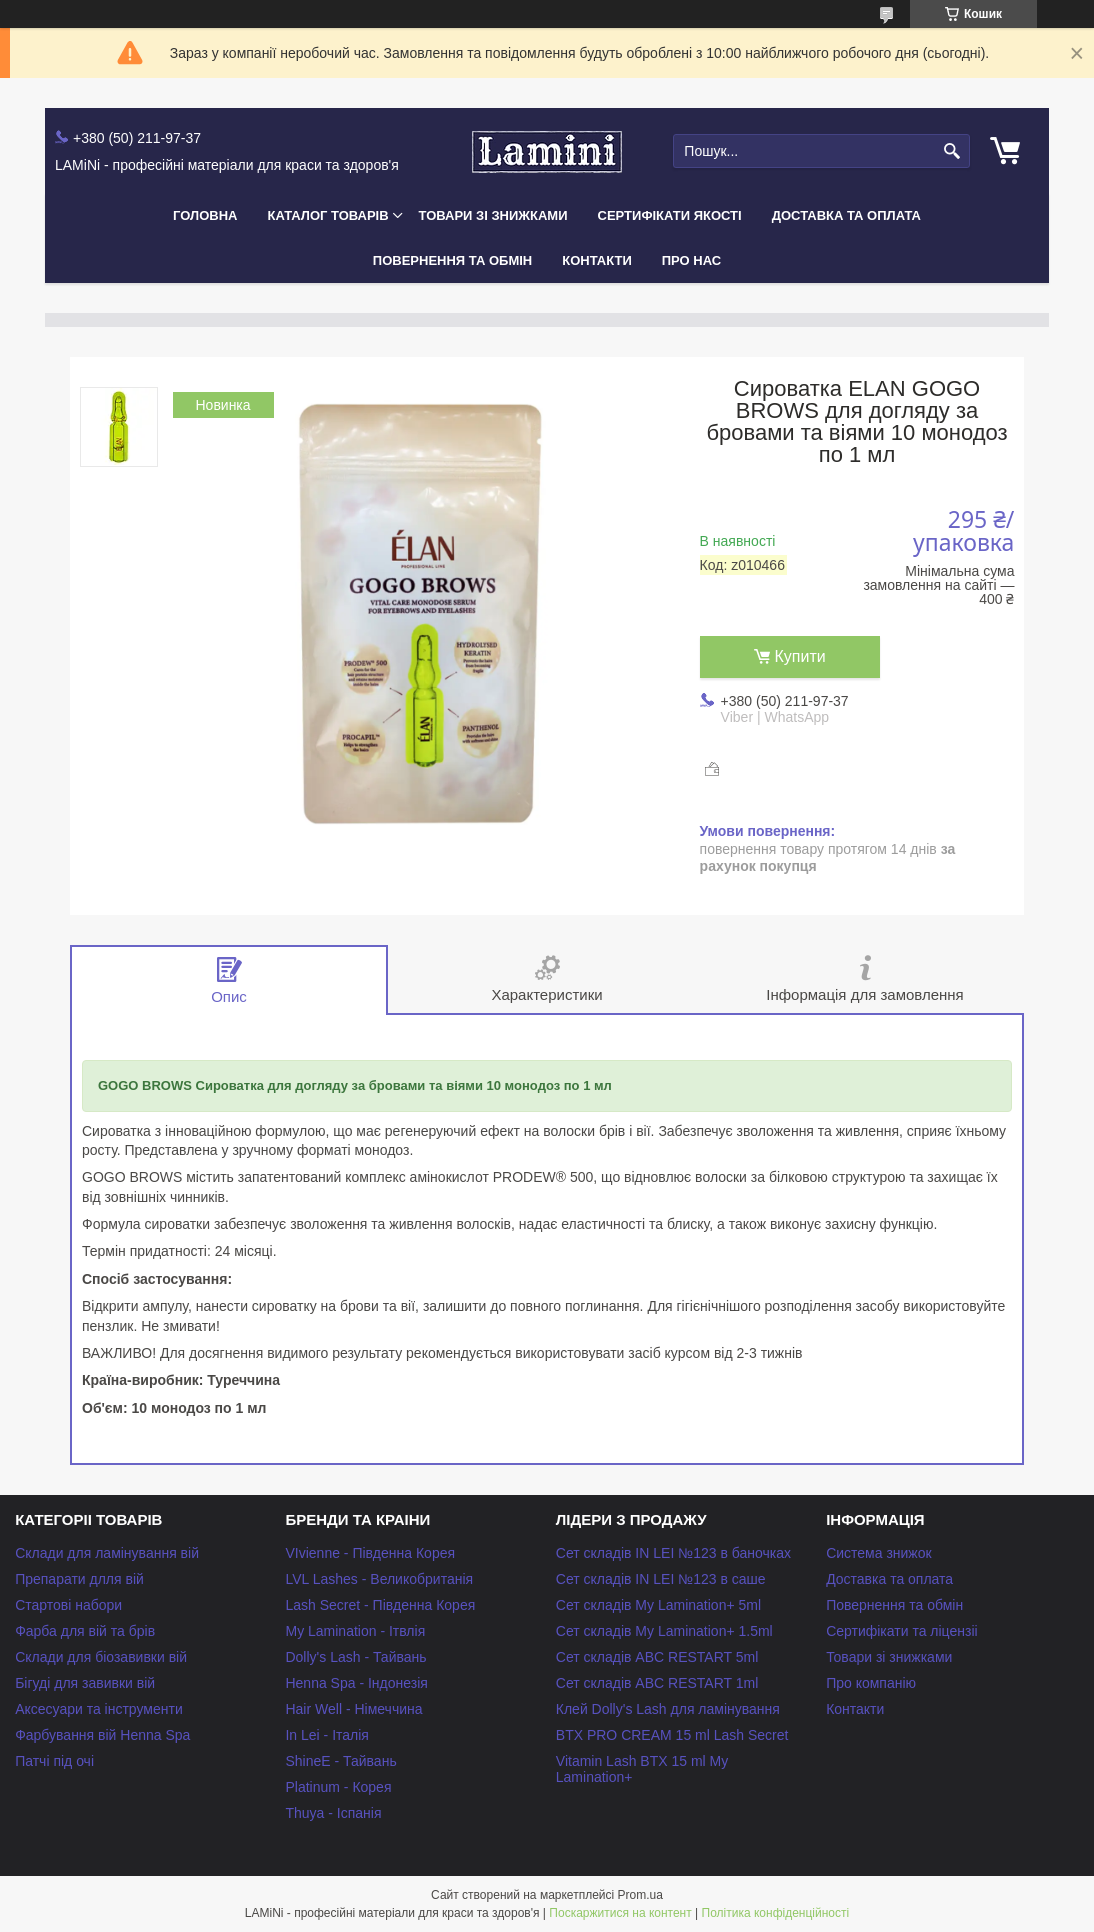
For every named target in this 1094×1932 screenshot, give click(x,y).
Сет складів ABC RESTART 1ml (657, 1683)
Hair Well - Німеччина (353, 1709)
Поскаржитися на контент (620, 1913)
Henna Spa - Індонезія (356, 1683)
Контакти (597, 260)
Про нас (691, 260)
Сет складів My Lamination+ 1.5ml (664, 1631)
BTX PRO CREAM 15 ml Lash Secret (672, 1735)
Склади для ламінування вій (107, 1553)
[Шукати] (952, 151)
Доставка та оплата (846, 215)
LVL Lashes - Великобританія (379, 1579)
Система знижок (879, 1553)
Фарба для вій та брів (85, 1631)
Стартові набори (68, 1605)
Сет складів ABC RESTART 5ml (657, 1657)
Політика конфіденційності (776, 1913)
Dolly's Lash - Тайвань (355, 1657)
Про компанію (871, 1683)
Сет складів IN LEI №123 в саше (661, 1579)
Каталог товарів (327, 215)
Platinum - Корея (338, 1787)
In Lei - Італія (326, 1735)
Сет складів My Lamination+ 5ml (658, 1605)
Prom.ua (640, 1895)
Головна (205, 215)
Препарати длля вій (79, 1579)
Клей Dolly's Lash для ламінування (668, 1709)
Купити (800, 656)
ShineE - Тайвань (340, 1761)
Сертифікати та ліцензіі (902, 1631)
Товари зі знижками (493, 215)
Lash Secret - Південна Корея (380, 1605)
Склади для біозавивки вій (101, 1657)
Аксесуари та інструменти (99, 1709)
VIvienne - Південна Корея (370, 1553)
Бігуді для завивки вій (85, 1683)
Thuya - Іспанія (333, 1813)
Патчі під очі (54, 1761)
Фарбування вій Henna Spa (102, 1735)
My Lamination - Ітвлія (355, 1631)
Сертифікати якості (670, 215)
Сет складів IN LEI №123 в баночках (673, 1553)
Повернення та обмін (452, 260)
